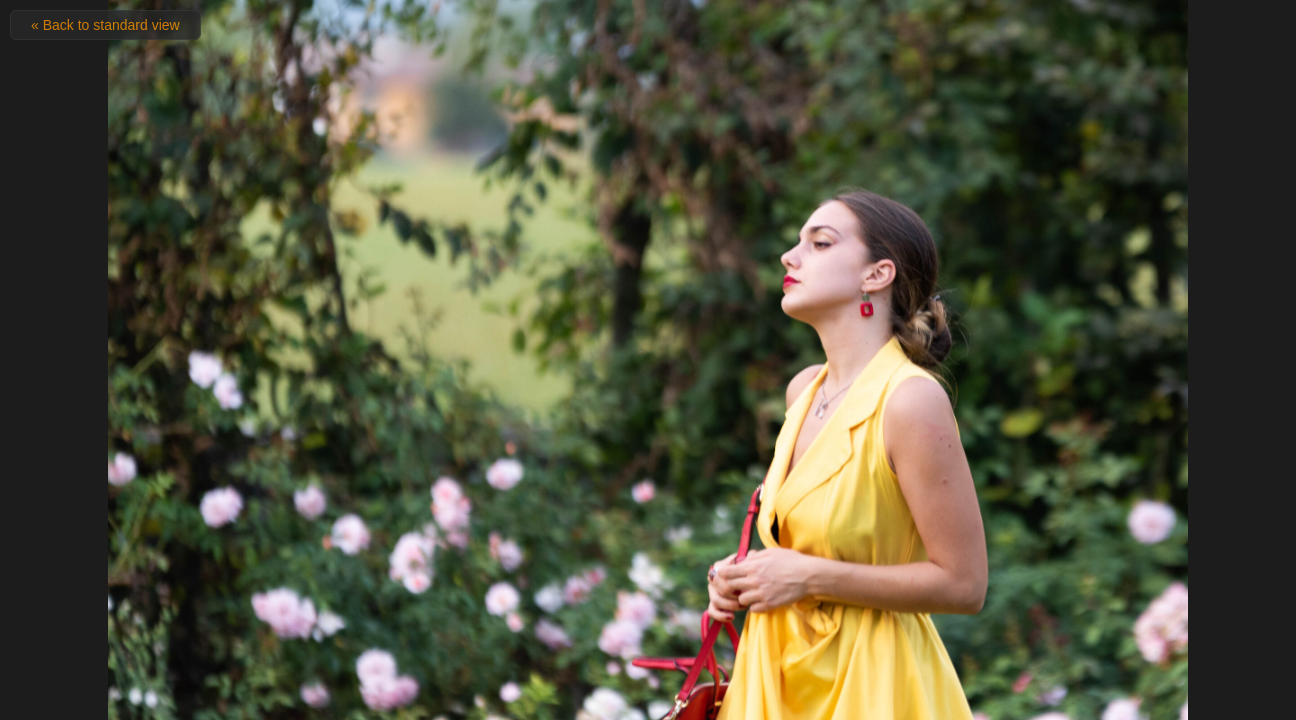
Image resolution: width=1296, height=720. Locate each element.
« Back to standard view (105, 25)
